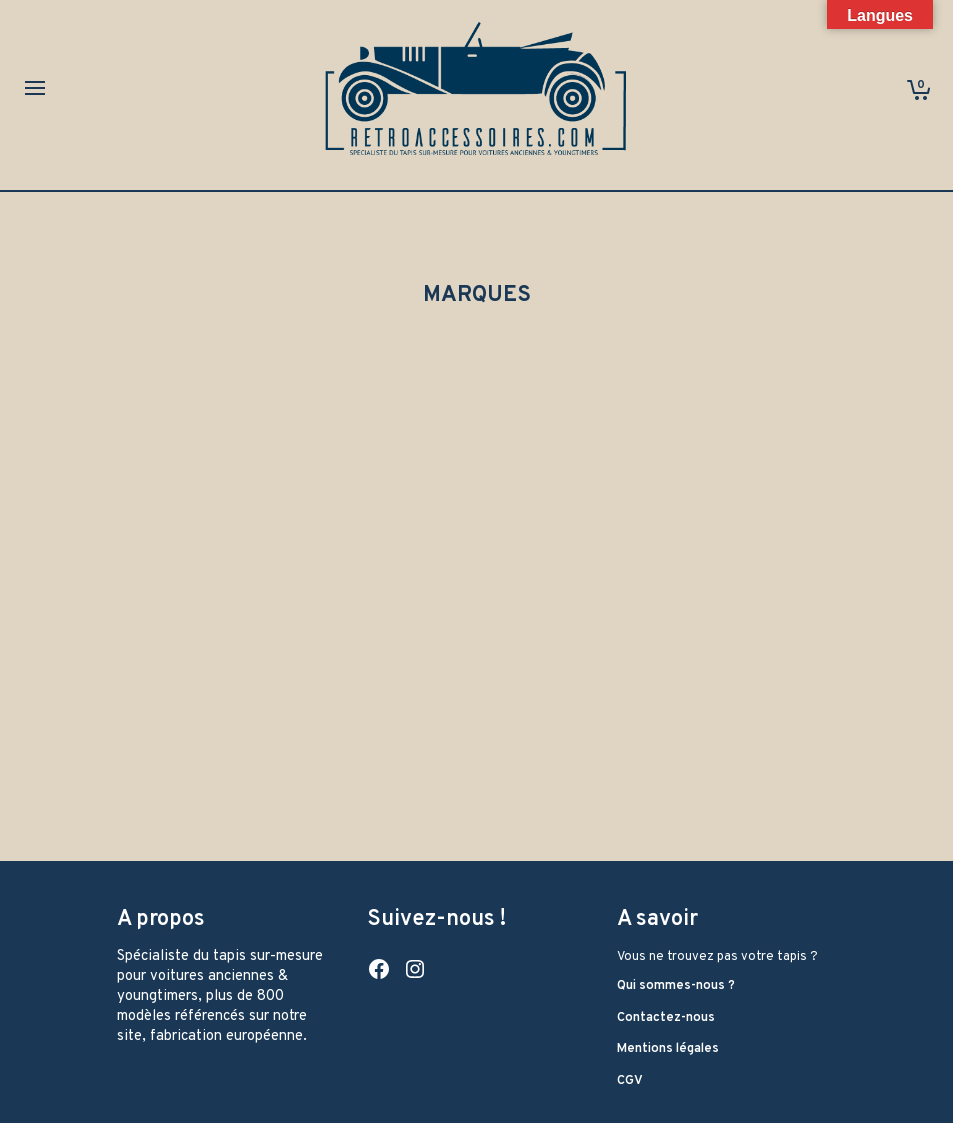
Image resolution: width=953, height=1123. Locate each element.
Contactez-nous (666, 1018)
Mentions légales (668, 1049)
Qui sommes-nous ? (676, 986)
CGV (630, 1081)
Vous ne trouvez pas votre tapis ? (717, 957)
